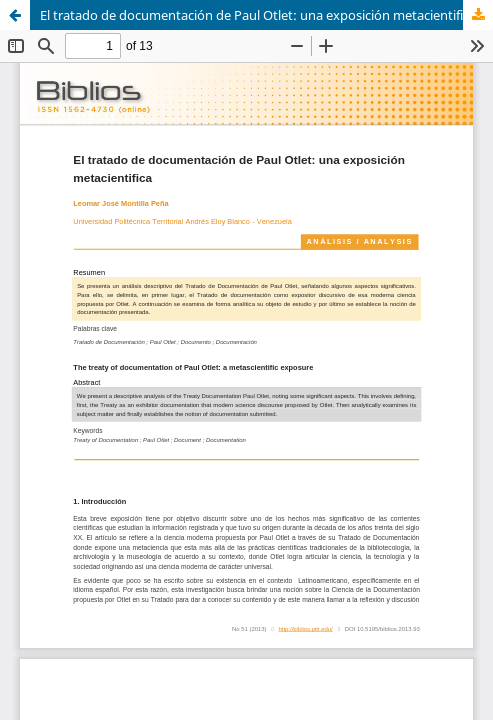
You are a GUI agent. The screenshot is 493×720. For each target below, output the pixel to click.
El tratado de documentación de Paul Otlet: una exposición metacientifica (258, 15)
